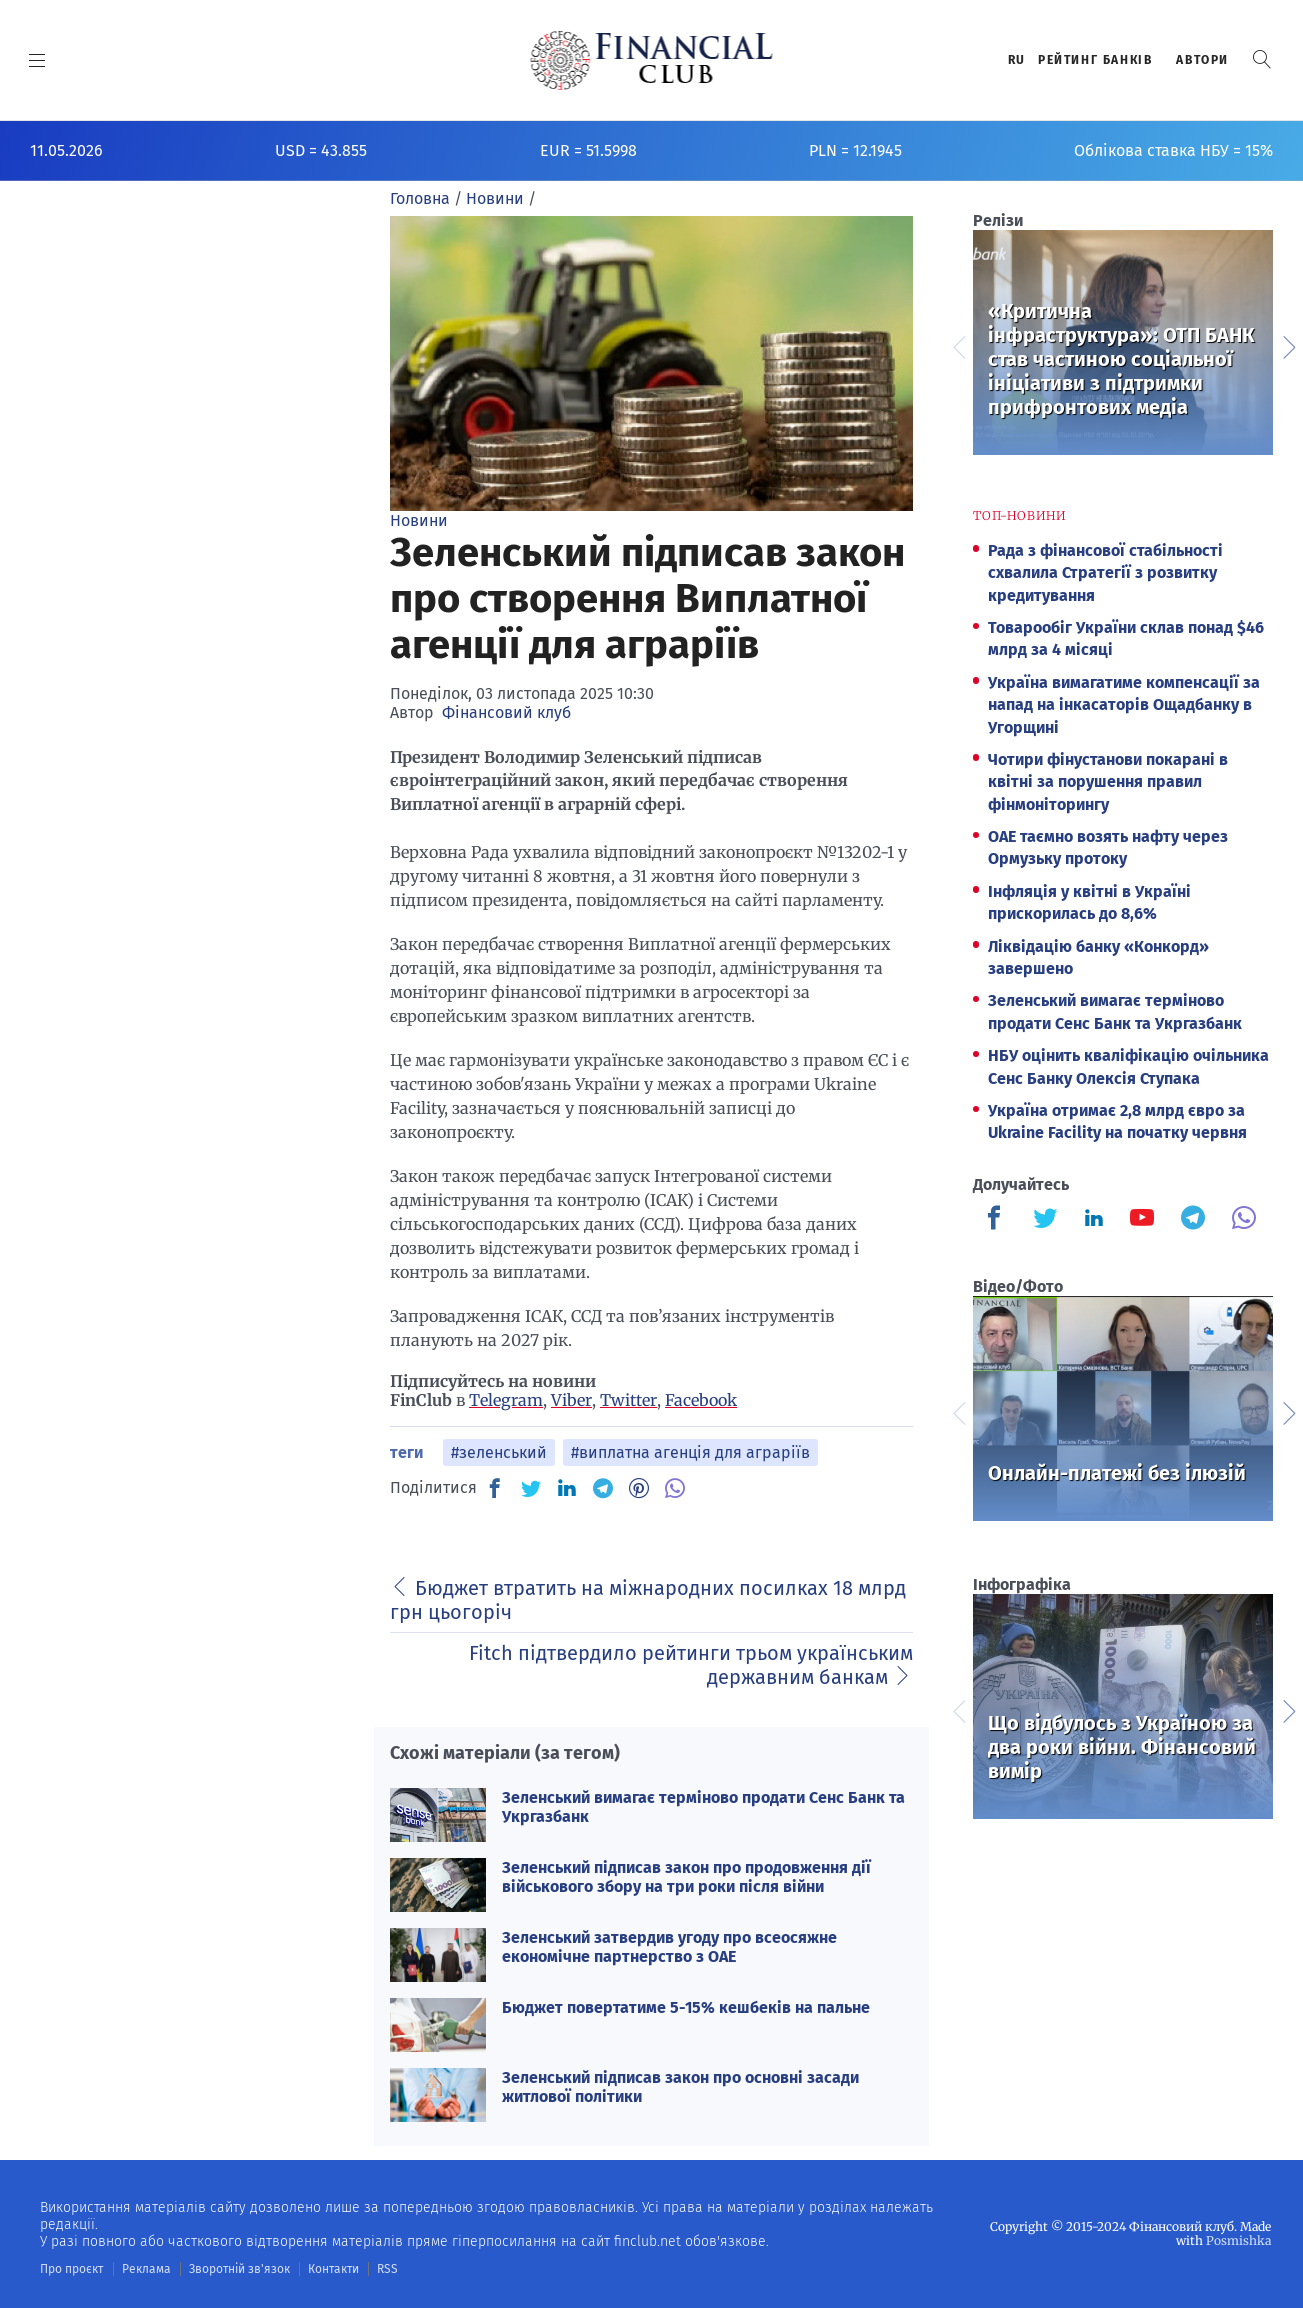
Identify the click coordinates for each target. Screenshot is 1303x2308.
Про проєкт (71, 2269)
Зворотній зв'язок (239, 2269)
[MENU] (37, 60)
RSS (387, 2269)
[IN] (567, 1489)
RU (1017, 60)
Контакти (333, 2269)
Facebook (701, 1400)
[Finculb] (998, 1220)
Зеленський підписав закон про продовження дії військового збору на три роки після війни (686, 1877)
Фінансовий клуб (506, 712)
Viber (571, 1400)
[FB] (495, 1488)
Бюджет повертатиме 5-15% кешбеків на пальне (686, 2007)
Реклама (146, 2269)
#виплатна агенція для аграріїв (690, 1452)
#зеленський (499, 1452)
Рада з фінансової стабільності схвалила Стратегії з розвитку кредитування (1105, 573)
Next (1288, 345)
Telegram (506, 1400)
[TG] (603, 1488)
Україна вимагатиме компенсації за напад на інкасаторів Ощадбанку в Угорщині (1124, 705)
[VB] (675, 1488)
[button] (1262, 59)
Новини (419, 520)
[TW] (531, 1488)
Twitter (628, 1400)
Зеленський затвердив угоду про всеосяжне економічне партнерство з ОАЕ (669, 1947)
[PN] (639, 1488)
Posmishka (1238, 2240)
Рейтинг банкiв (1095, 60)
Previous (958, 345)
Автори (1202, 60)
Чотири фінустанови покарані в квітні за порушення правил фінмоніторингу (1108, 782)
